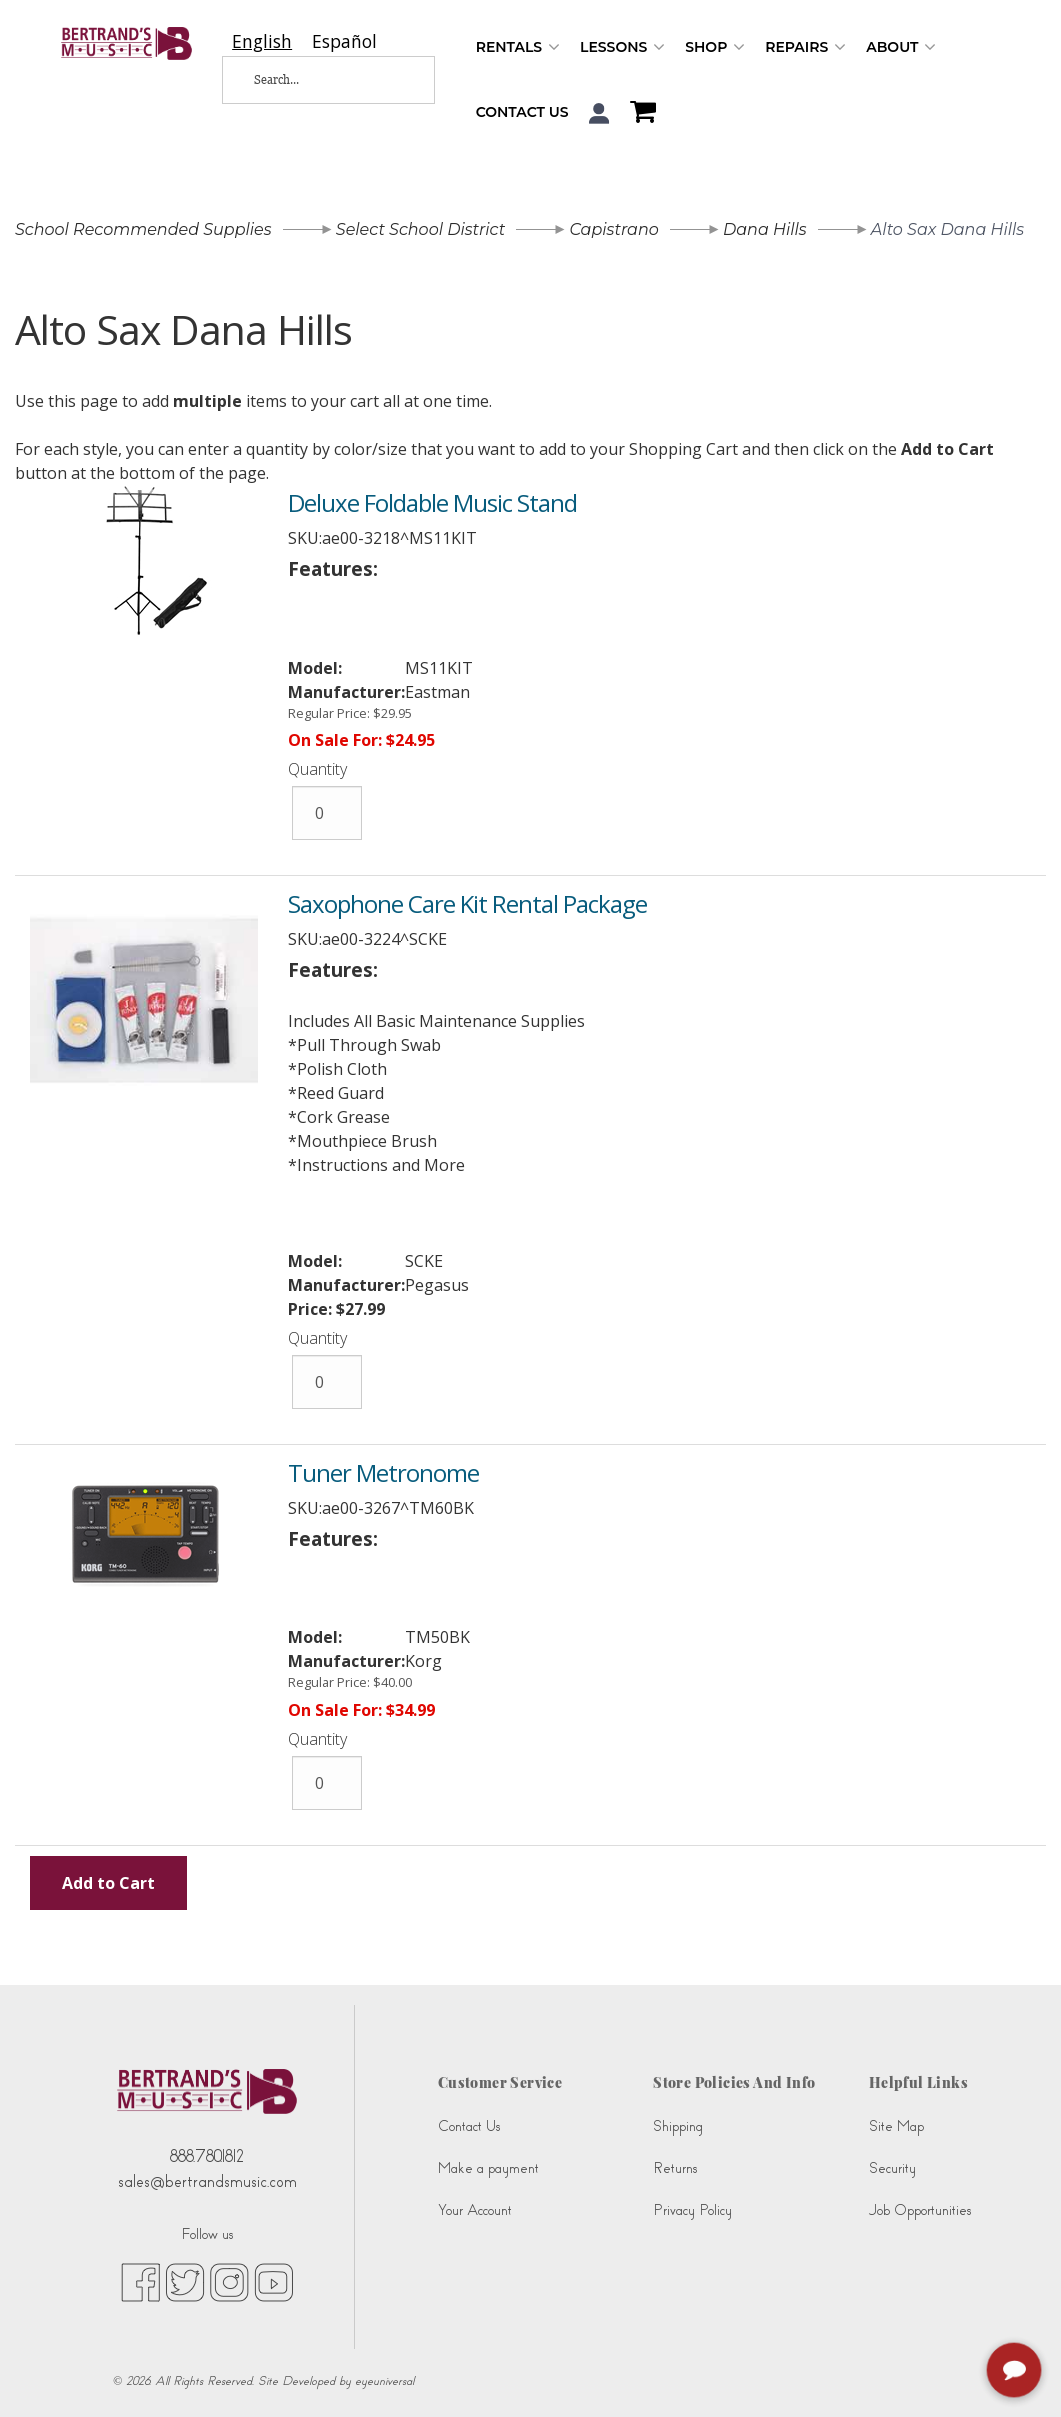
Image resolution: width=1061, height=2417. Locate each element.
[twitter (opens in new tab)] (185, 2281)
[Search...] (314, 80)
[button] (599, 113)
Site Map (896, 2126)
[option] (344, 41)
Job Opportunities (920, 2210)
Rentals (518, 47)
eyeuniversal (384, 2381)
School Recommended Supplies (143, 229)
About (901, 47)
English (262, 41)
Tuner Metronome (383, 1472)
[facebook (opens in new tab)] (140, 2281)
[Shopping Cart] (638, 114)
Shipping (678, 2126)
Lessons (622, 47)
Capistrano (613, 229)
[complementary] (1016, 2372)
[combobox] (262, 41)
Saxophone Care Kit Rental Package (467, 903)
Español (344, 41)
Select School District (420, 229)
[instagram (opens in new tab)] (229, 2281)
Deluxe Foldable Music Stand (432, 502)
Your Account (475, 2210)
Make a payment (488, 2168)
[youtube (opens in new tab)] (273, 2281)
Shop (715, 47)
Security (892, 2168)
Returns (675, 2168)
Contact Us (522, 112)
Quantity (317, 769)
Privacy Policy (692, 2210)
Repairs (805, 47)
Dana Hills (765, 229)
